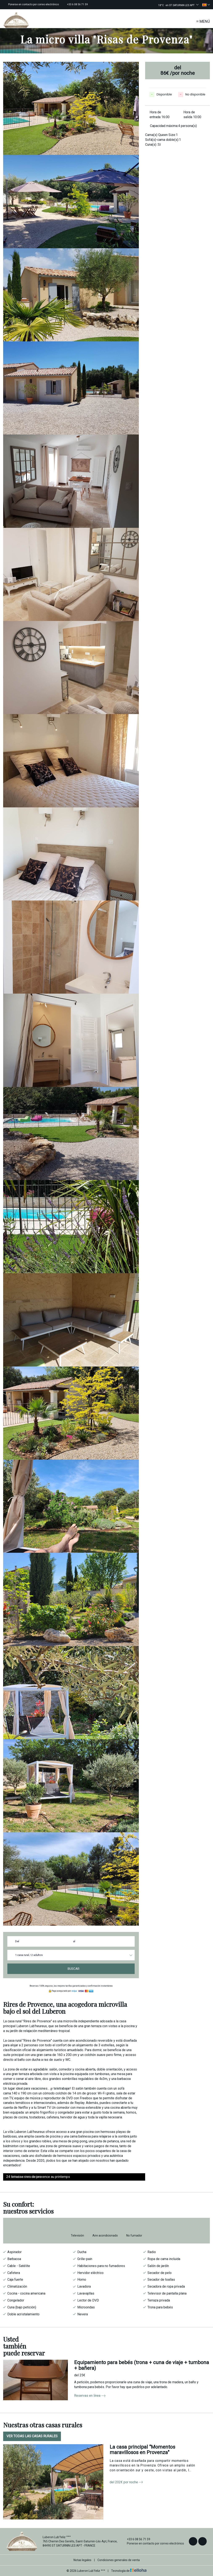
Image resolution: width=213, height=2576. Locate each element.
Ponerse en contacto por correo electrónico (153, 2543)
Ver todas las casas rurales (32, 2436)
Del (17, 1941)
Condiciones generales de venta (118, 2560)
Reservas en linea (89, 2396)
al (74, 1941)
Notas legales (82, 2560)
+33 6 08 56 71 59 (136, 2539)
